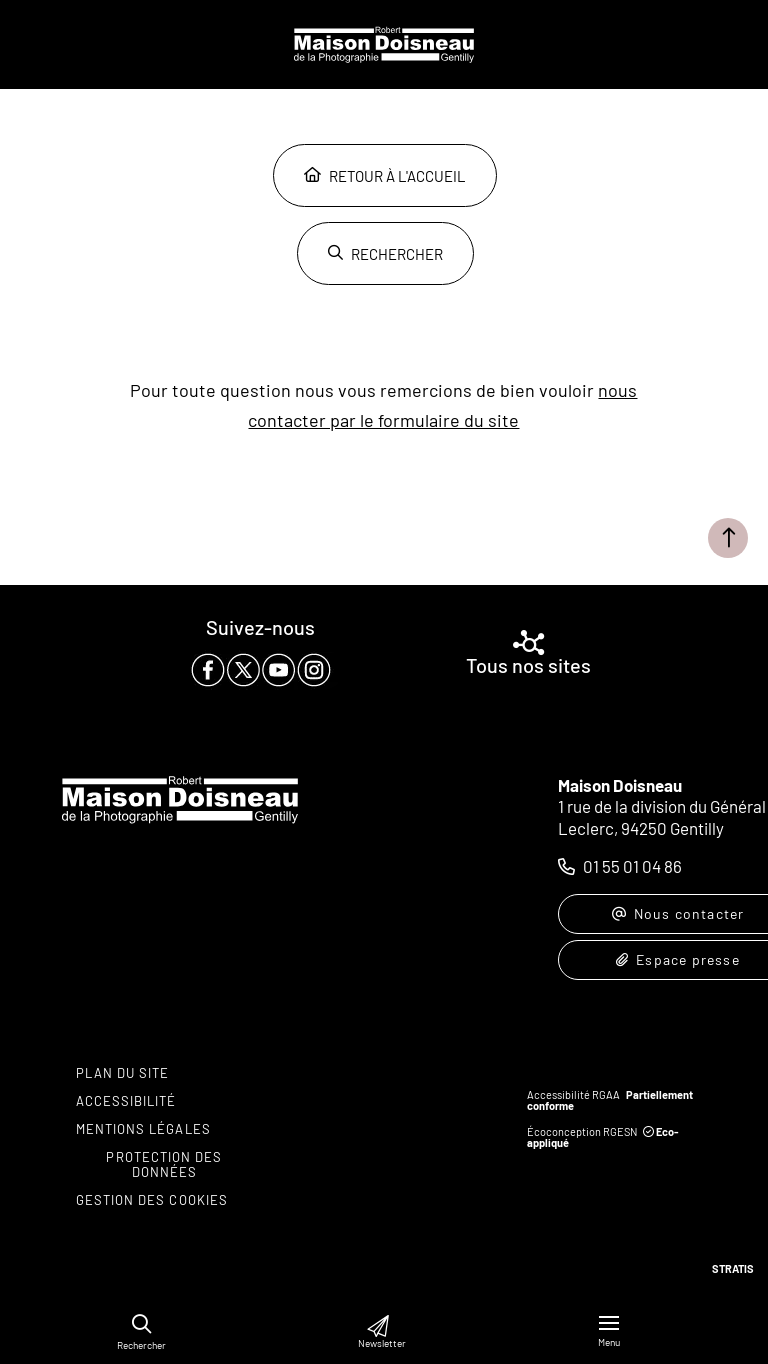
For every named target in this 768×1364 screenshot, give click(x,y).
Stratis (733, 1268)
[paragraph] (261, 670)
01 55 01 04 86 (632, 866)
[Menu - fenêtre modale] (609, 1331)
